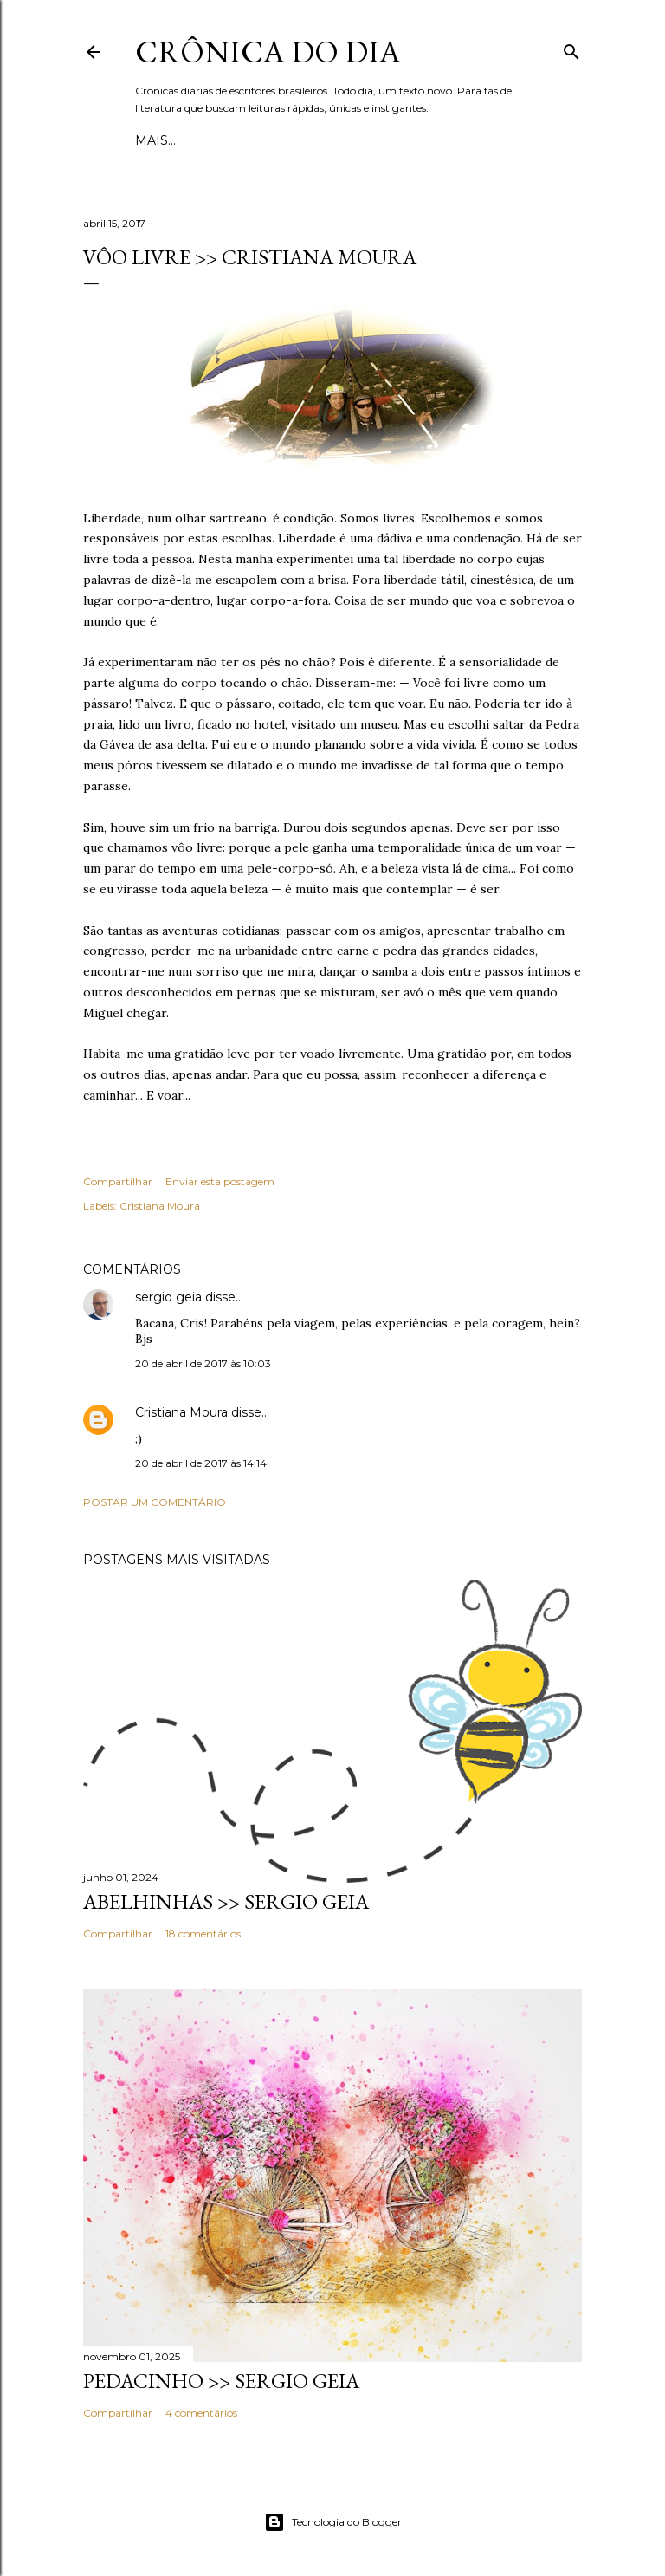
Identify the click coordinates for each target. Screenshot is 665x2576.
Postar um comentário (154, 1502)
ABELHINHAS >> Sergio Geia (226, 1901)
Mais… (314, 140)
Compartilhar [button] (117, 1181)
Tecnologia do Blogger (333, 2522)
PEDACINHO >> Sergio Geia (221, 2380)
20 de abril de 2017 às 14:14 (201, 1463)
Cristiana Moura (159, 1205)
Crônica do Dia (268, 51)
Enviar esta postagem (219, 1181)
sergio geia (168, 1297)
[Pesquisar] (571, 48)
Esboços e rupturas (209, 140)
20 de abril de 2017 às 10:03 (203, 1363)
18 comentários (203, 1933)
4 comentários (201, 2412)
